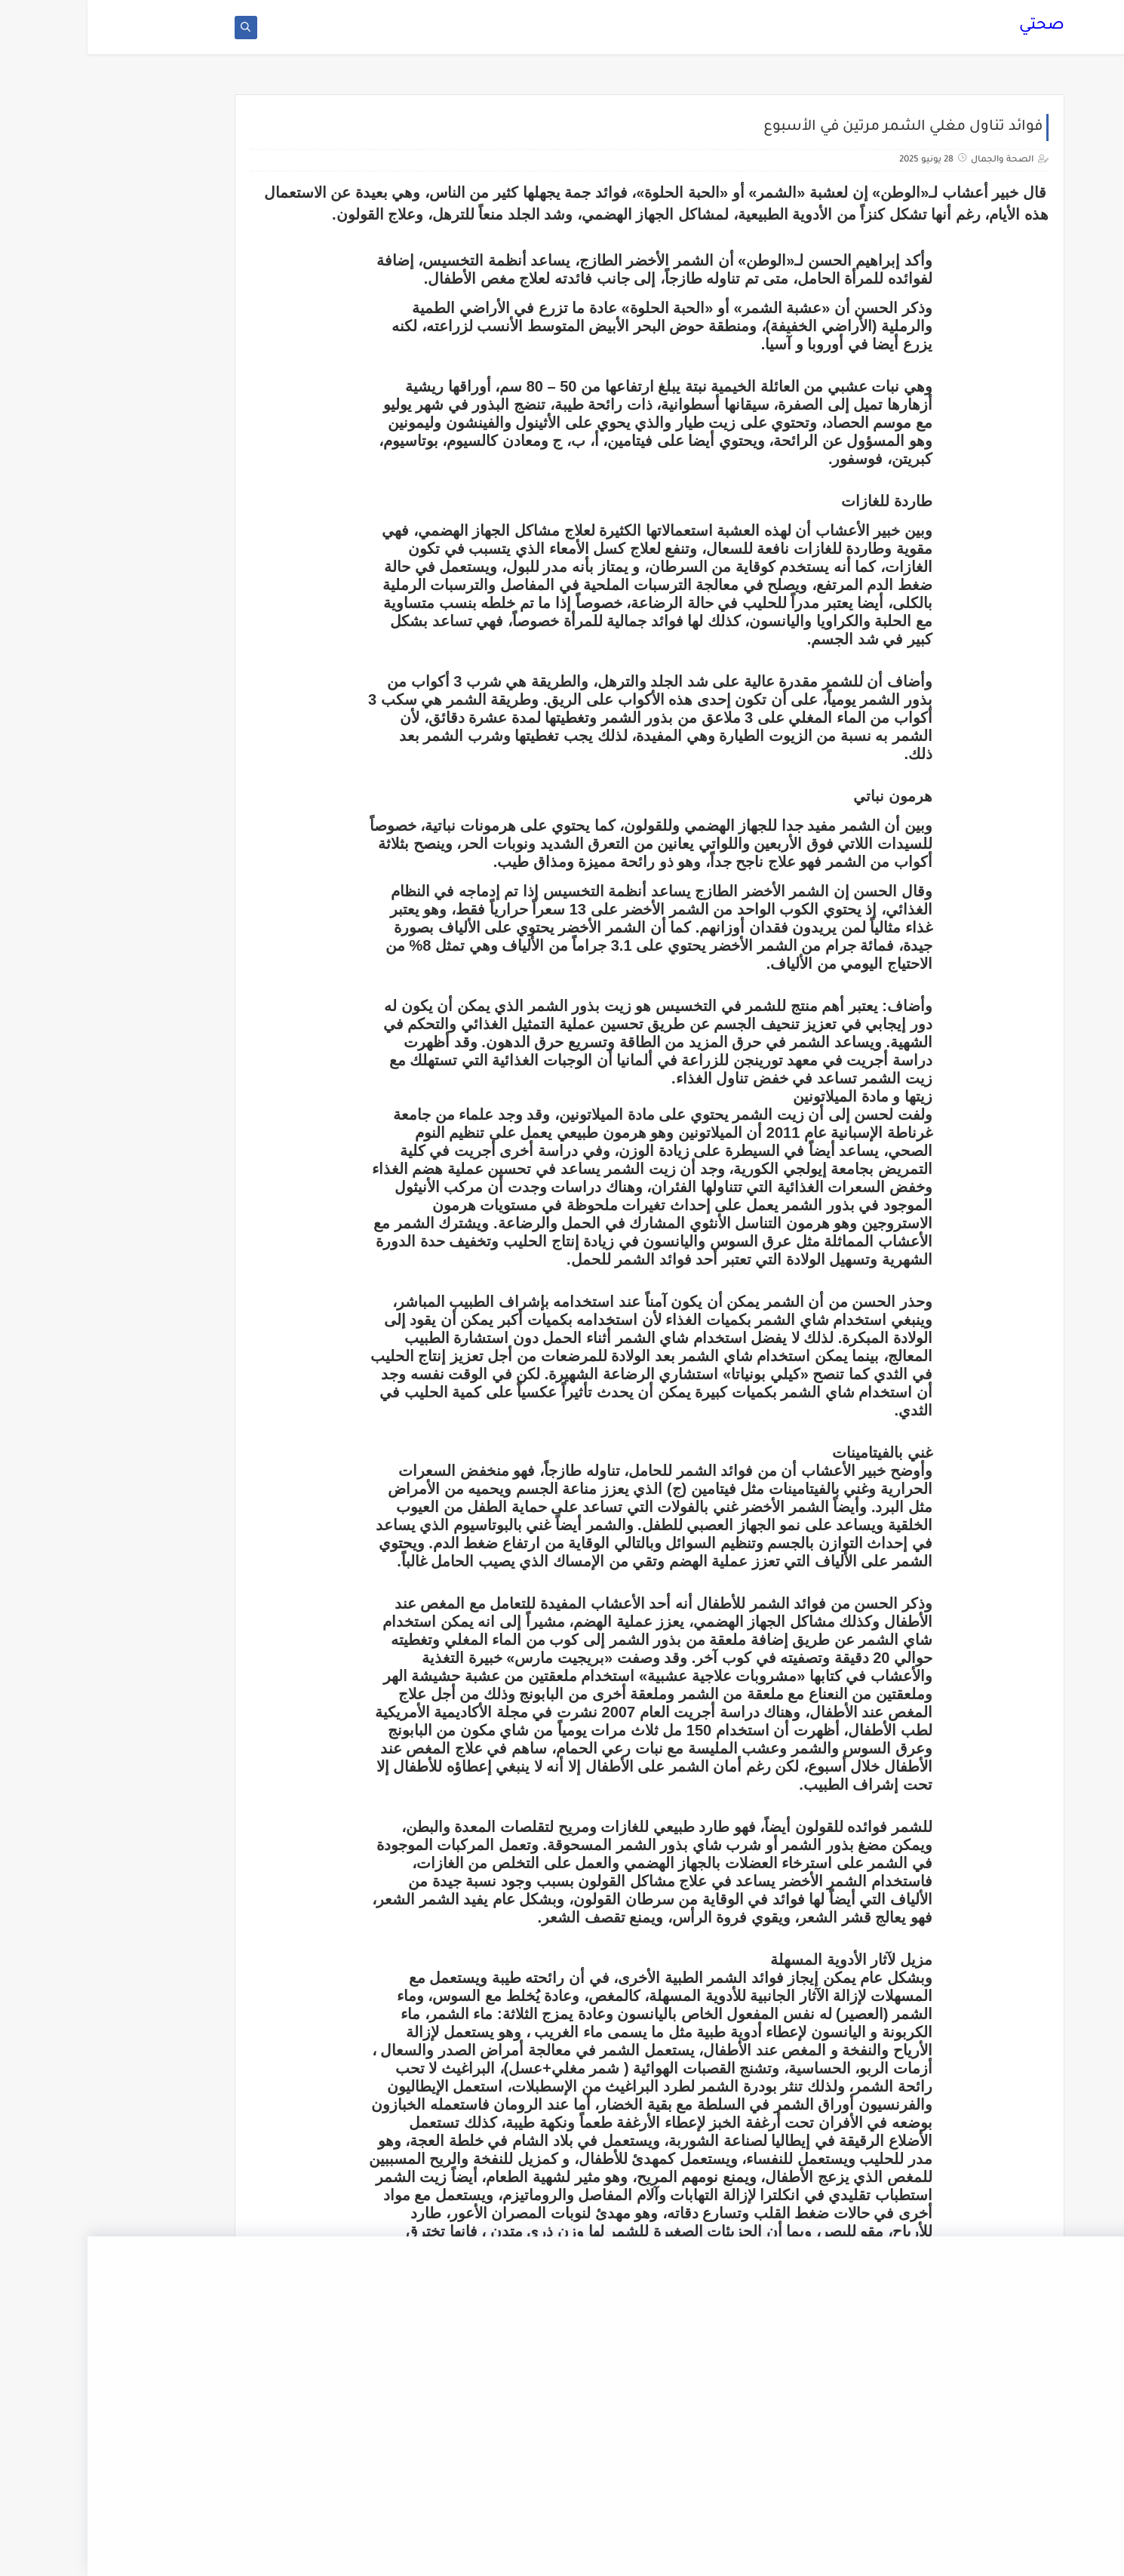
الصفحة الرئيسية (739, 12)
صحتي (954, 34)
